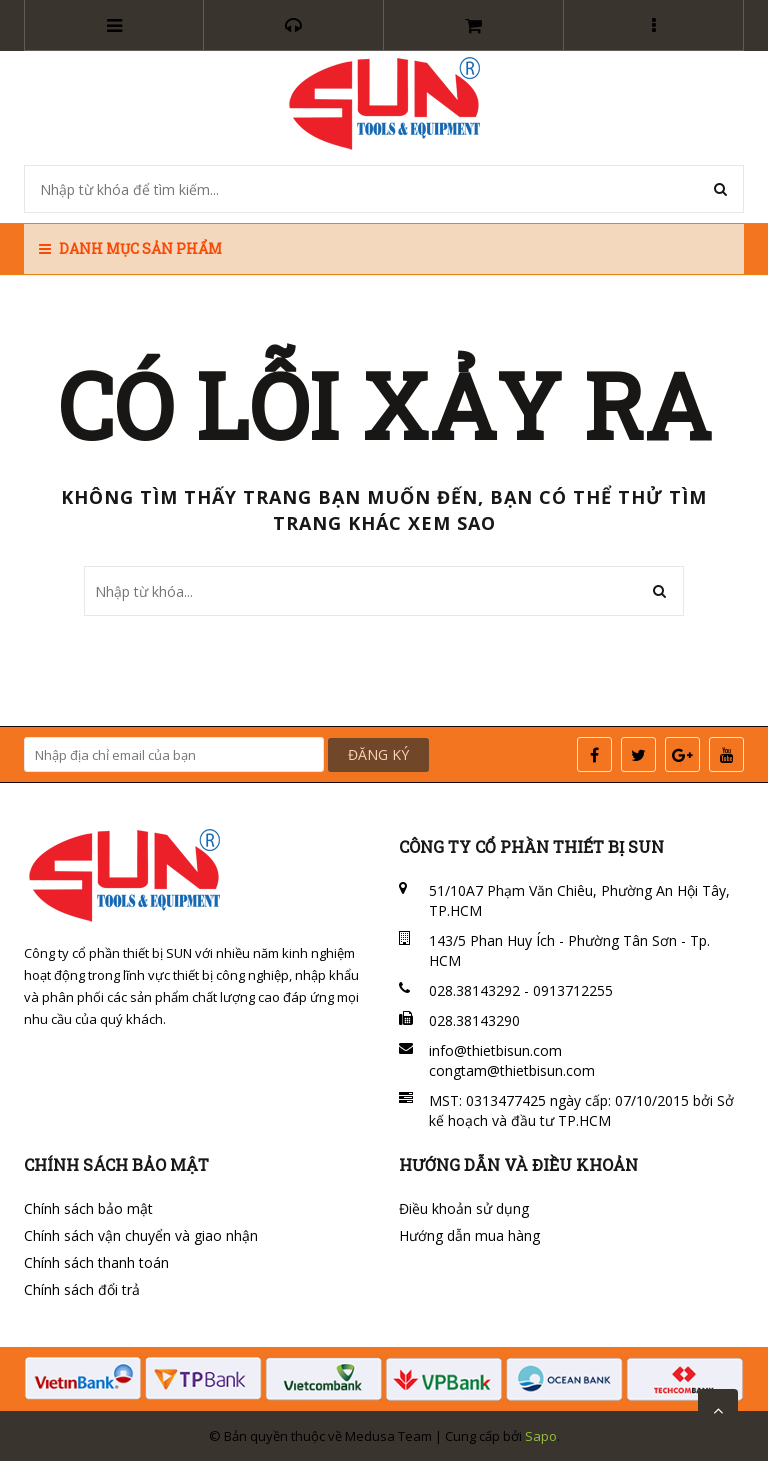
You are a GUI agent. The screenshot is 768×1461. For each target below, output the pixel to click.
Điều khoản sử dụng (464, 1208)
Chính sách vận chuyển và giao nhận (141, 1235)
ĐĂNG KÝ (378, 754)
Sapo (541, 1436)
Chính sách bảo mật (88, 1208)
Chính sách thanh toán (96, 1262)
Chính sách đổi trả (82, 1289)
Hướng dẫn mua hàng (469, 1235)
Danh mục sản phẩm (130, 248)
